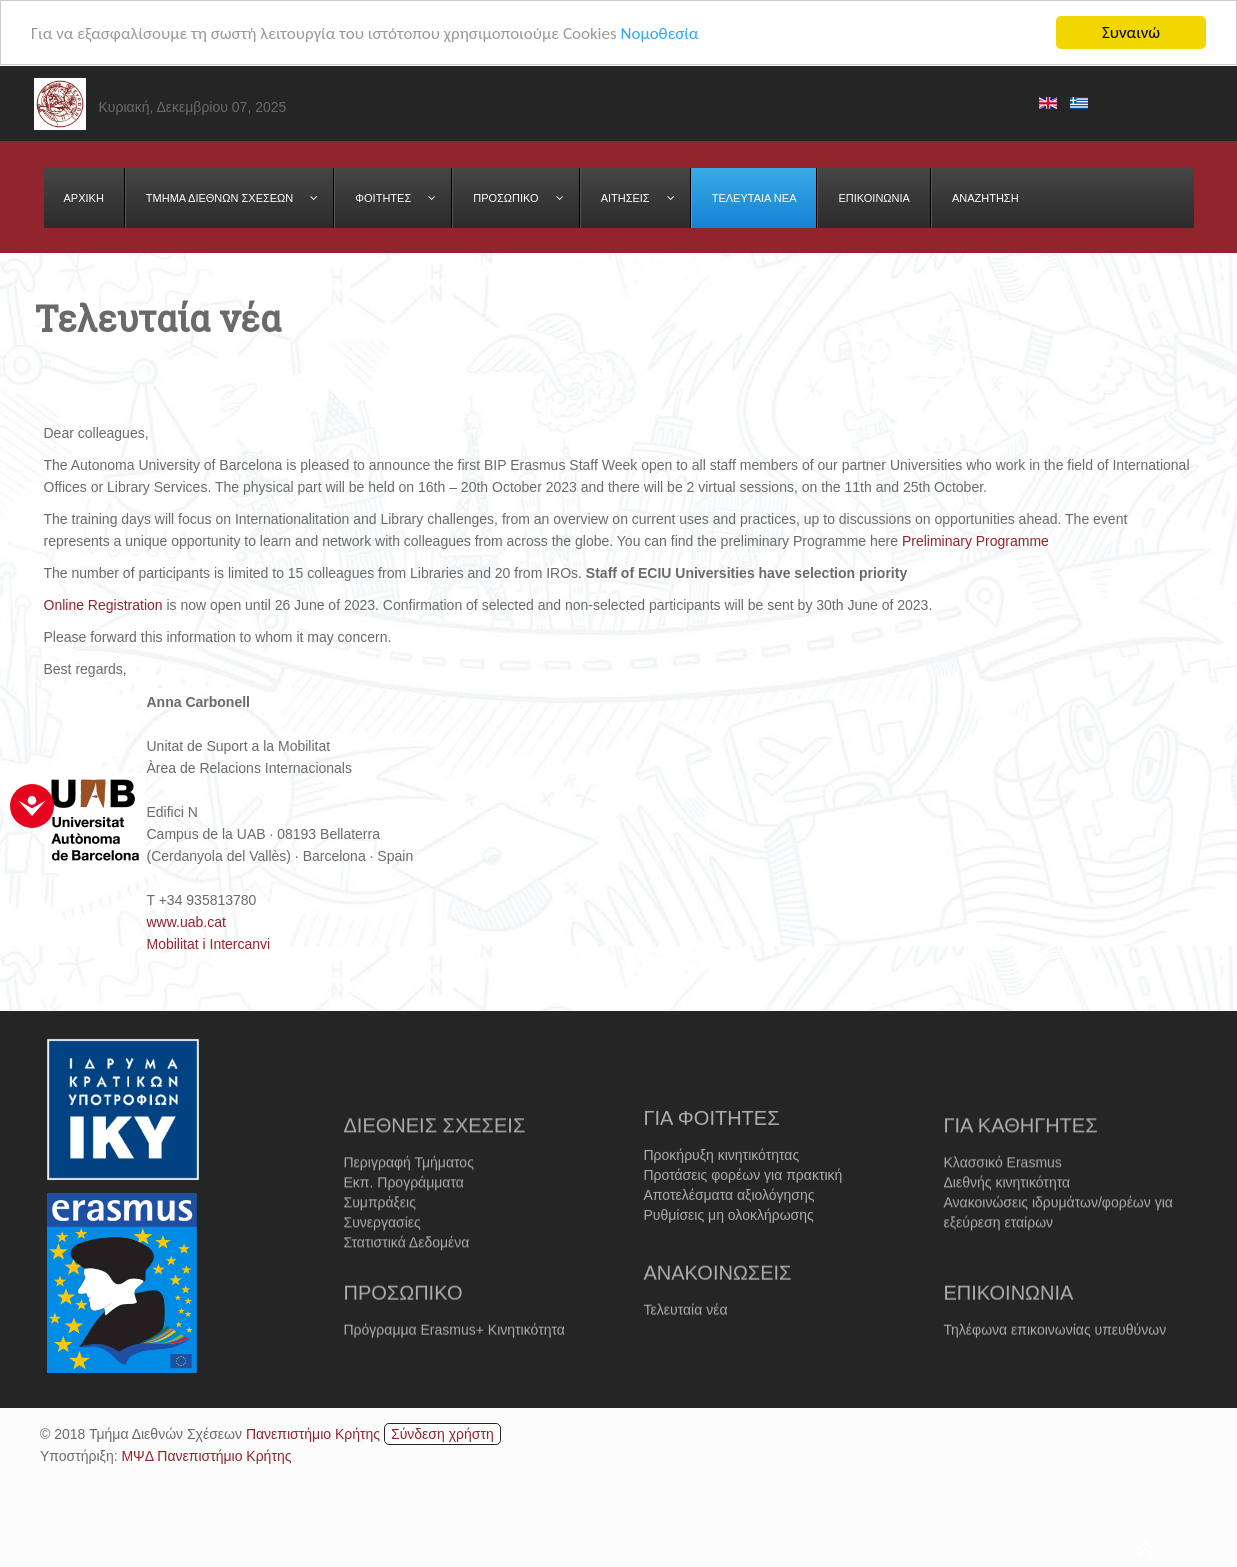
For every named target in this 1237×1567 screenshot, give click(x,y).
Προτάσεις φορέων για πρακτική (743, 1209)
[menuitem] (84, 198)
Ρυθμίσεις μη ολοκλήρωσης (729, 1249)
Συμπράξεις (380, 1241)
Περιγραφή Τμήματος (409, 1201)
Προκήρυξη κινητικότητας (722, 1189)
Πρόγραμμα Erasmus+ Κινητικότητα (454, 1352)
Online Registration (103, 605)
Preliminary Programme (975, 541)
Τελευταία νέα (686, 1332)
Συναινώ (1131, 32)
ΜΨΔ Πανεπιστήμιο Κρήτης (206, 1455)
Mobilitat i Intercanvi (209, 944)
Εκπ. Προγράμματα (404, 1221)
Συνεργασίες (382, 1261)
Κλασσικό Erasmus (1003, 1201)
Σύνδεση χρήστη (442, 1433)
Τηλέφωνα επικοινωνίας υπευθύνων (1055, 1352)
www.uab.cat (186, 922)
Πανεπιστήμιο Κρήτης (313, 1433)
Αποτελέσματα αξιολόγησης (729, 1229)
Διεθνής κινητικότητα (1007, 1221)
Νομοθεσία (659, 32)
